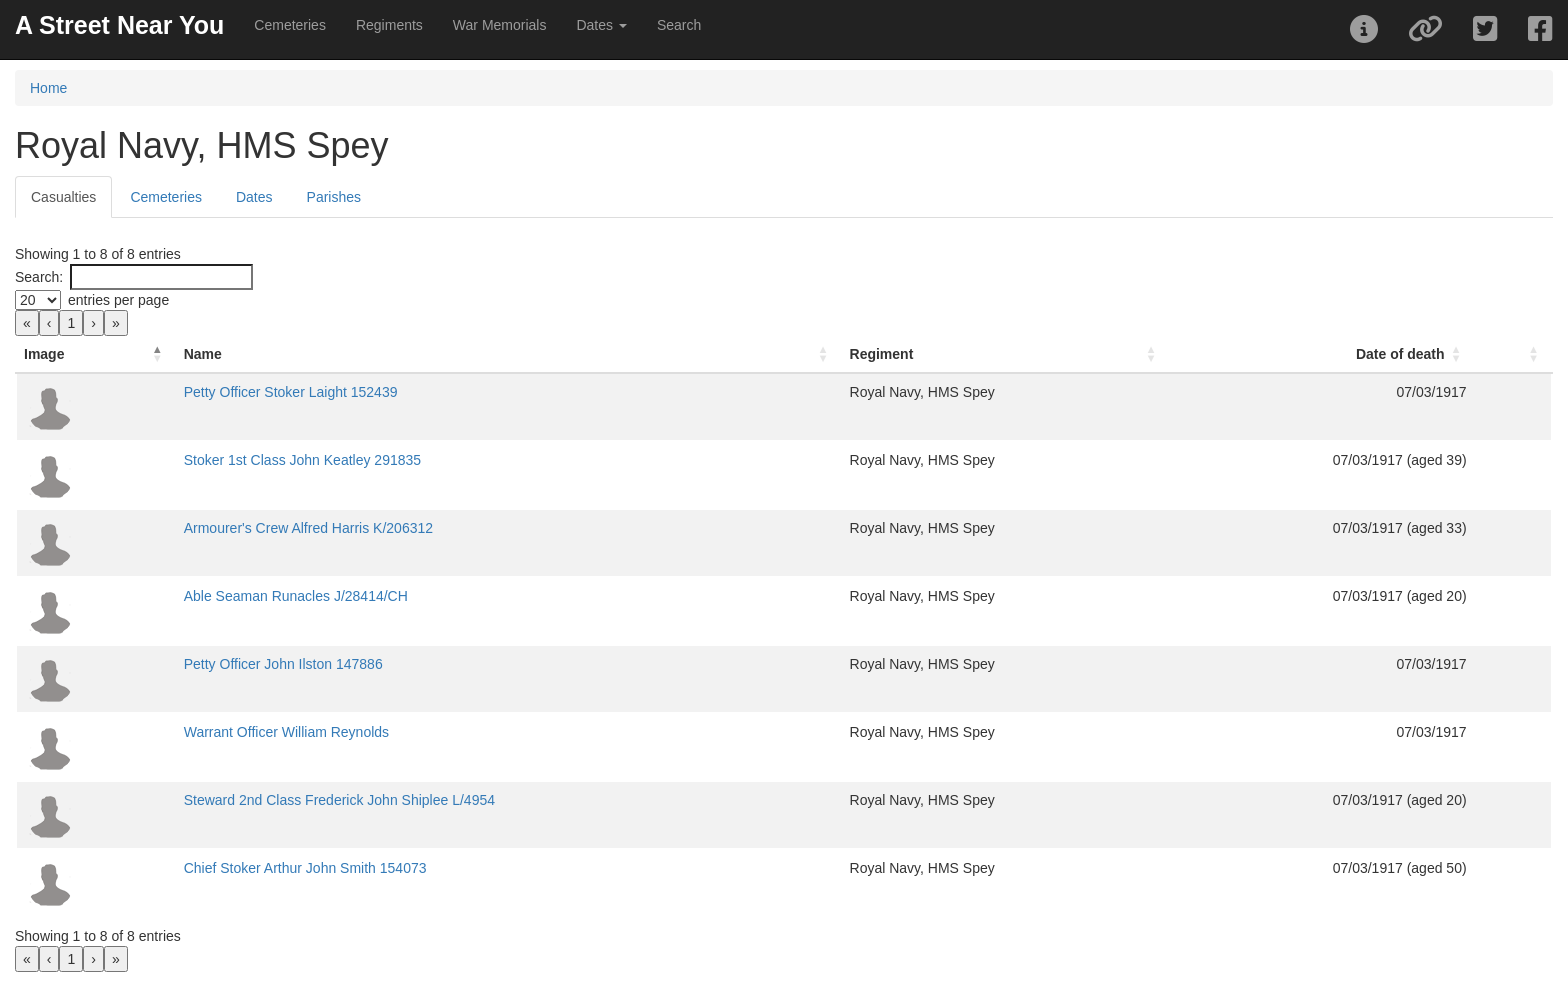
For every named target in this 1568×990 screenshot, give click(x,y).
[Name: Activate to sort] (509, 354)
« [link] (27, 323)
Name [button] (203, 354)
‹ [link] (49, 323)
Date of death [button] (1400, 354)
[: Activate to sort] (1513, 354)
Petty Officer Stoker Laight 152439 (291, 392)
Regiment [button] (882, 354)
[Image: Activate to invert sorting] (96, 354)
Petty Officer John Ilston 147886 (283, 664)
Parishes (334, 197)
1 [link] (71, 323)
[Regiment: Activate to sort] (1006, 354)
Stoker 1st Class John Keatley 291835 (302, 460)
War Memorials (500, 25)
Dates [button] (601, 25)
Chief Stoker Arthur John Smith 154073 (305, 868)
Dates (254, 197)
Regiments (389, 25)
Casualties (63, 197)
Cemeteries (290, 25)
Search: (39, 277)
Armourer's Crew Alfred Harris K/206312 (308, 528)
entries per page (118, 300)
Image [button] (44, 354)
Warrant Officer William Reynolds (286, 732)
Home (48, 88)
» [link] (116, 323)
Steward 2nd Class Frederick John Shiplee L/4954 (339, 800)
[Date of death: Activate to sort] (1322, 354)
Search (679, 25)
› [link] (93, 323)
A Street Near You (119, 25)
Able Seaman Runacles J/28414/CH (296, 596)
